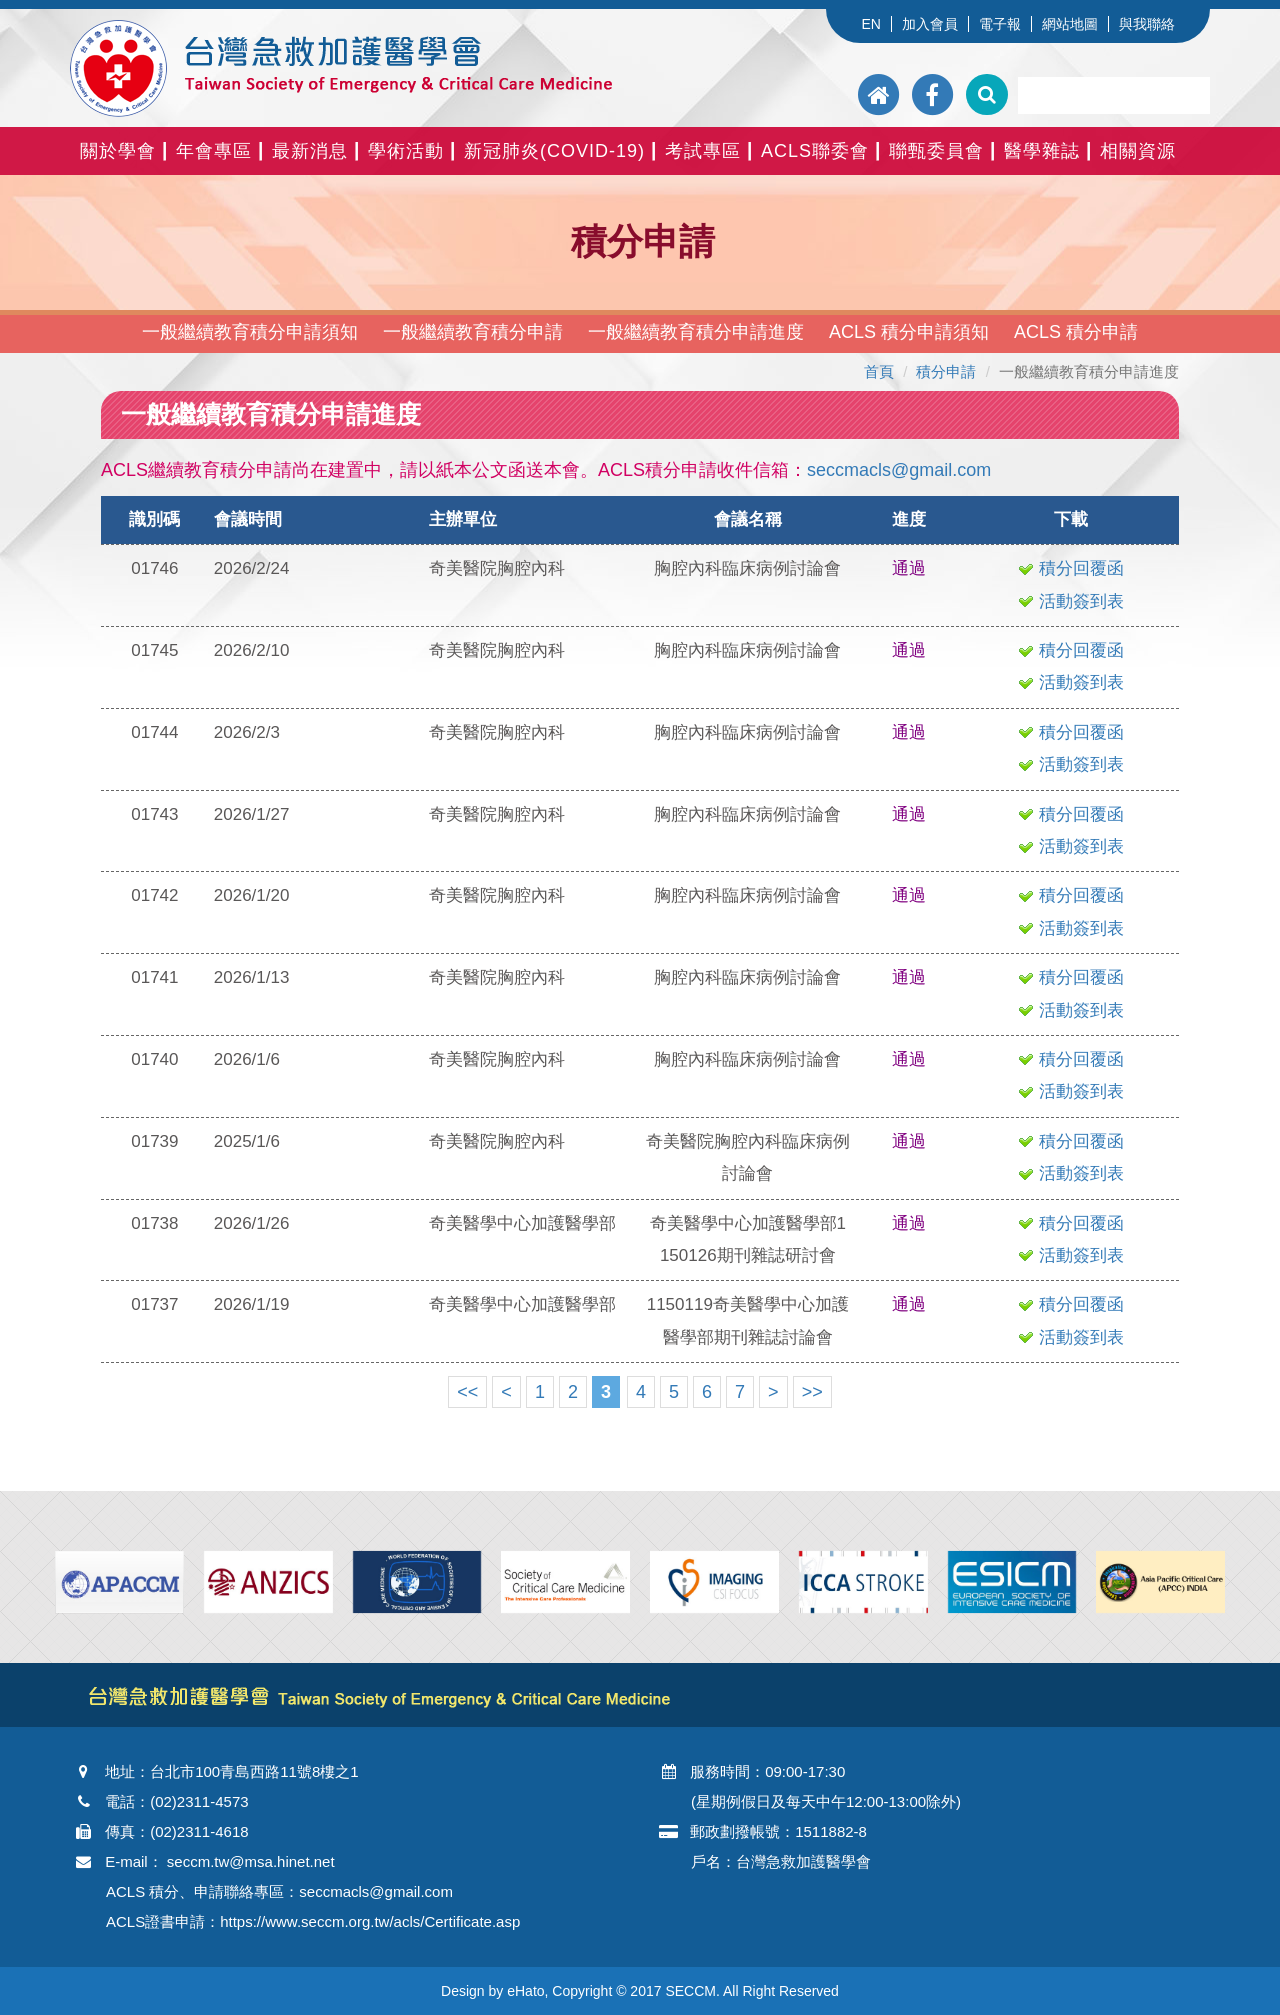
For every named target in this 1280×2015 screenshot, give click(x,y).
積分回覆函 (1071, 568)
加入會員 (930, 24)
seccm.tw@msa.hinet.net (251, 1861)
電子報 (1000, 24)
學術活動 (406, 151)
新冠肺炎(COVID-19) (554, 151)
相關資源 (1138, 151)
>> (812, 1392)
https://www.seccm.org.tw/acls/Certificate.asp (370, 1921)
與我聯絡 (1147, 24)
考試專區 (703, 151)
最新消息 (310, 151)
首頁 (879, 371)
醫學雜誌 (1042, 151)
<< (467, 1392)
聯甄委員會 (936, 151)
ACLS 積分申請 (1076, 332)
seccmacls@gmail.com (899, 470)
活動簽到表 (1071, 601)
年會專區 (214, 151)
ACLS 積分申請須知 (909, 332)
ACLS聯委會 (815, 151)
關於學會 (118, 151)
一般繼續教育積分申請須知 (250, 332)
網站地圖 (1070, 24)
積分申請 (946, 371)
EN (870, 24)
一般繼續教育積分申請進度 (696, 332)
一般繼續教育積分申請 (473, 332)
